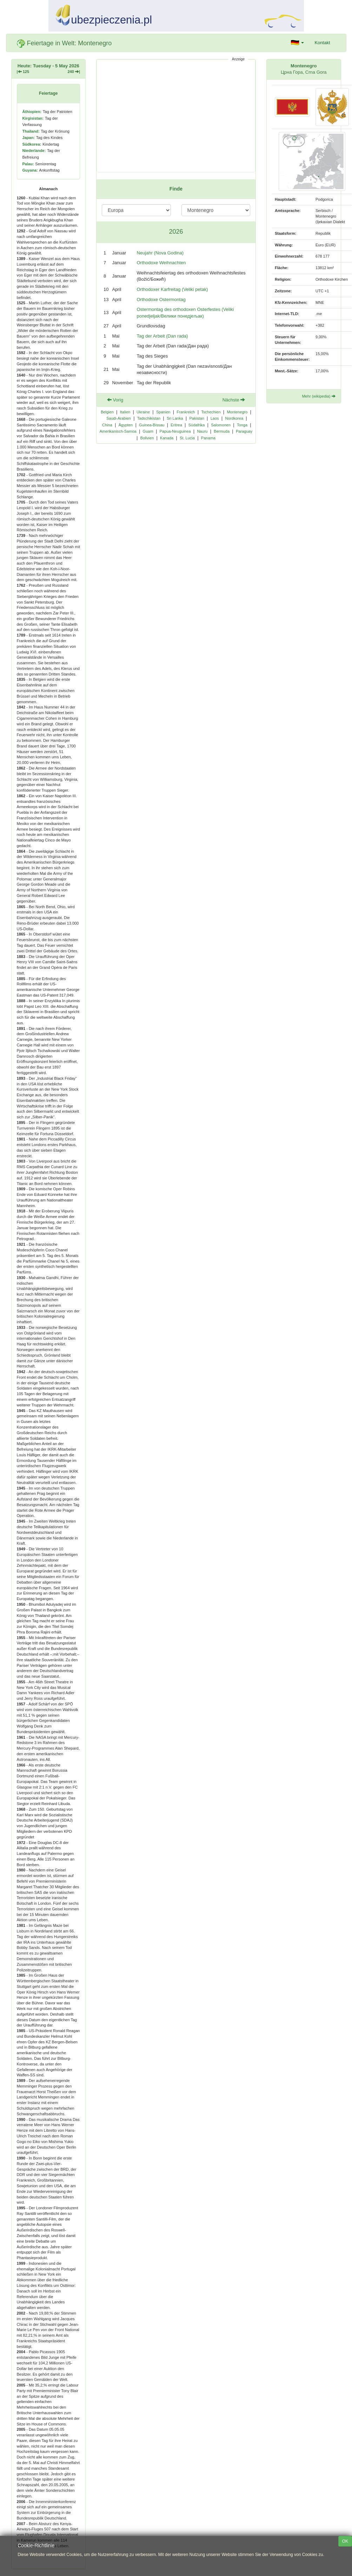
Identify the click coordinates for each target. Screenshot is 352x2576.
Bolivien (147, 438)
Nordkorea (234, 418)
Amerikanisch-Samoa (118, 431)
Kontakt (322, 42)
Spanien (163, 412)
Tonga (242, 425)
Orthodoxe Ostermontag (161, 299)
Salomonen (221, 425)
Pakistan (196, 418)
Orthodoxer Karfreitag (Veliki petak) (172, 289)
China (107, 425)
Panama (208, 438)
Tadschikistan (148, 418)
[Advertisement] (176, 116)
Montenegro (237, 412)
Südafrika (196, 425)
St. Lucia (187, 438)
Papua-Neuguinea (175, 431)
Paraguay (244, 431)
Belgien (107, 412)
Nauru (202, 431)
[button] (298, 43)
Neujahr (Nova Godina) (160, 252)
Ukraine (143, 412)
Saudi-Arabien (118, 418)
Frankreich (186, 412)
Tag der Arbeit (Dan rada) (162, 336)
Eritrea (176, 425)
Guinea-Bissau (151, 425)
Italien (125, 412)
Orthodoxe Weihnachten (161, 262)
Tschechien (210, 412)
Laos (215, 418)
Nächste (234, 399)
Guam (148, 431)
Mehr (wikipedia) (318, 396)
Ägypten (126, 425)
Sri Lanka (175, 418)
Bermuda (222, 431)
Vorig (115, 399)
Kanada (166, 438)
